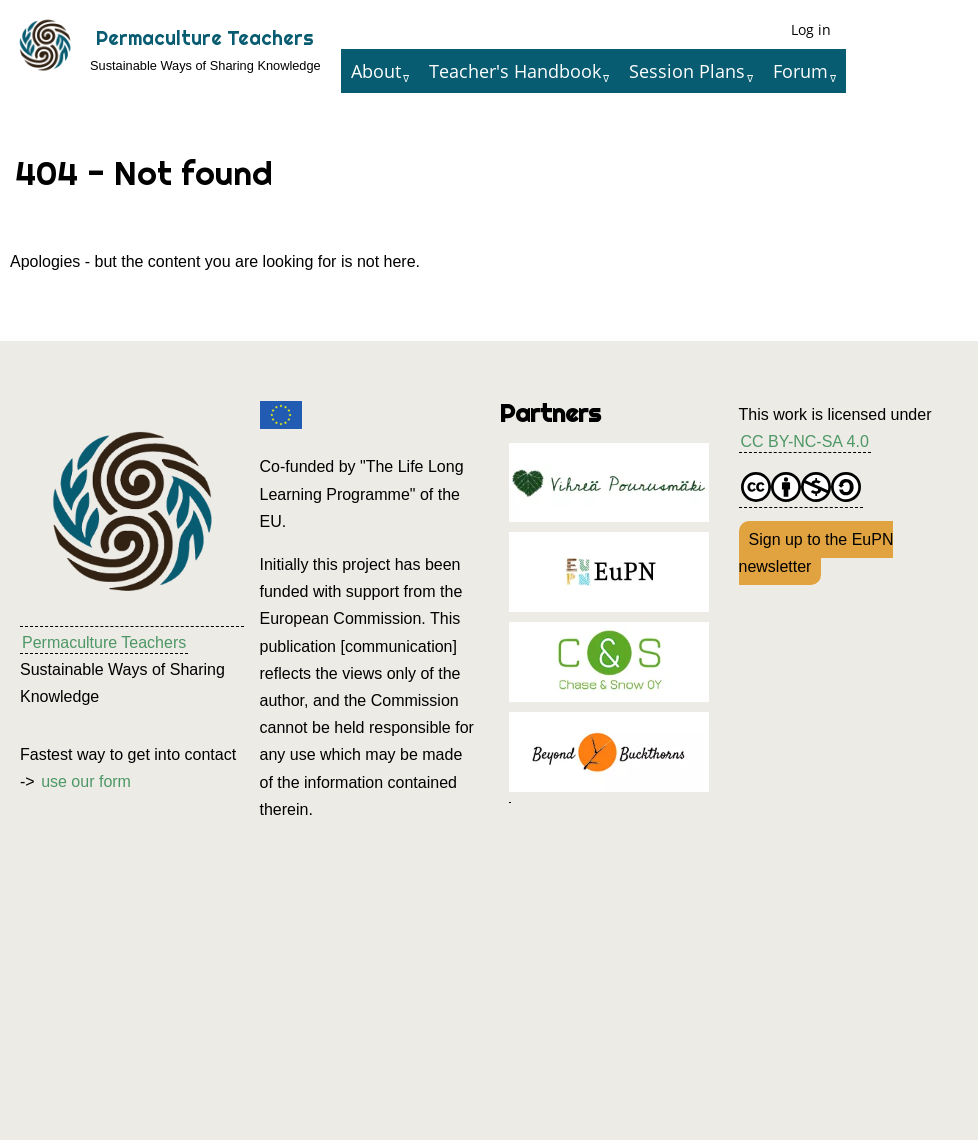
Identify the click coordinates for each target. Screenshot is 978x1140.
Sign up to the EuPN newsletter (816, 553)
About (376, 71)
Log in (811, 29)
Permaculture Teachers (205, 38)
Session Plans (687, 71)
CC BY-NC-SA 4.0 (805, 441)
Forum (800, 71)
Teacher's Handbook (515, 71)
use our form (86, 781)
